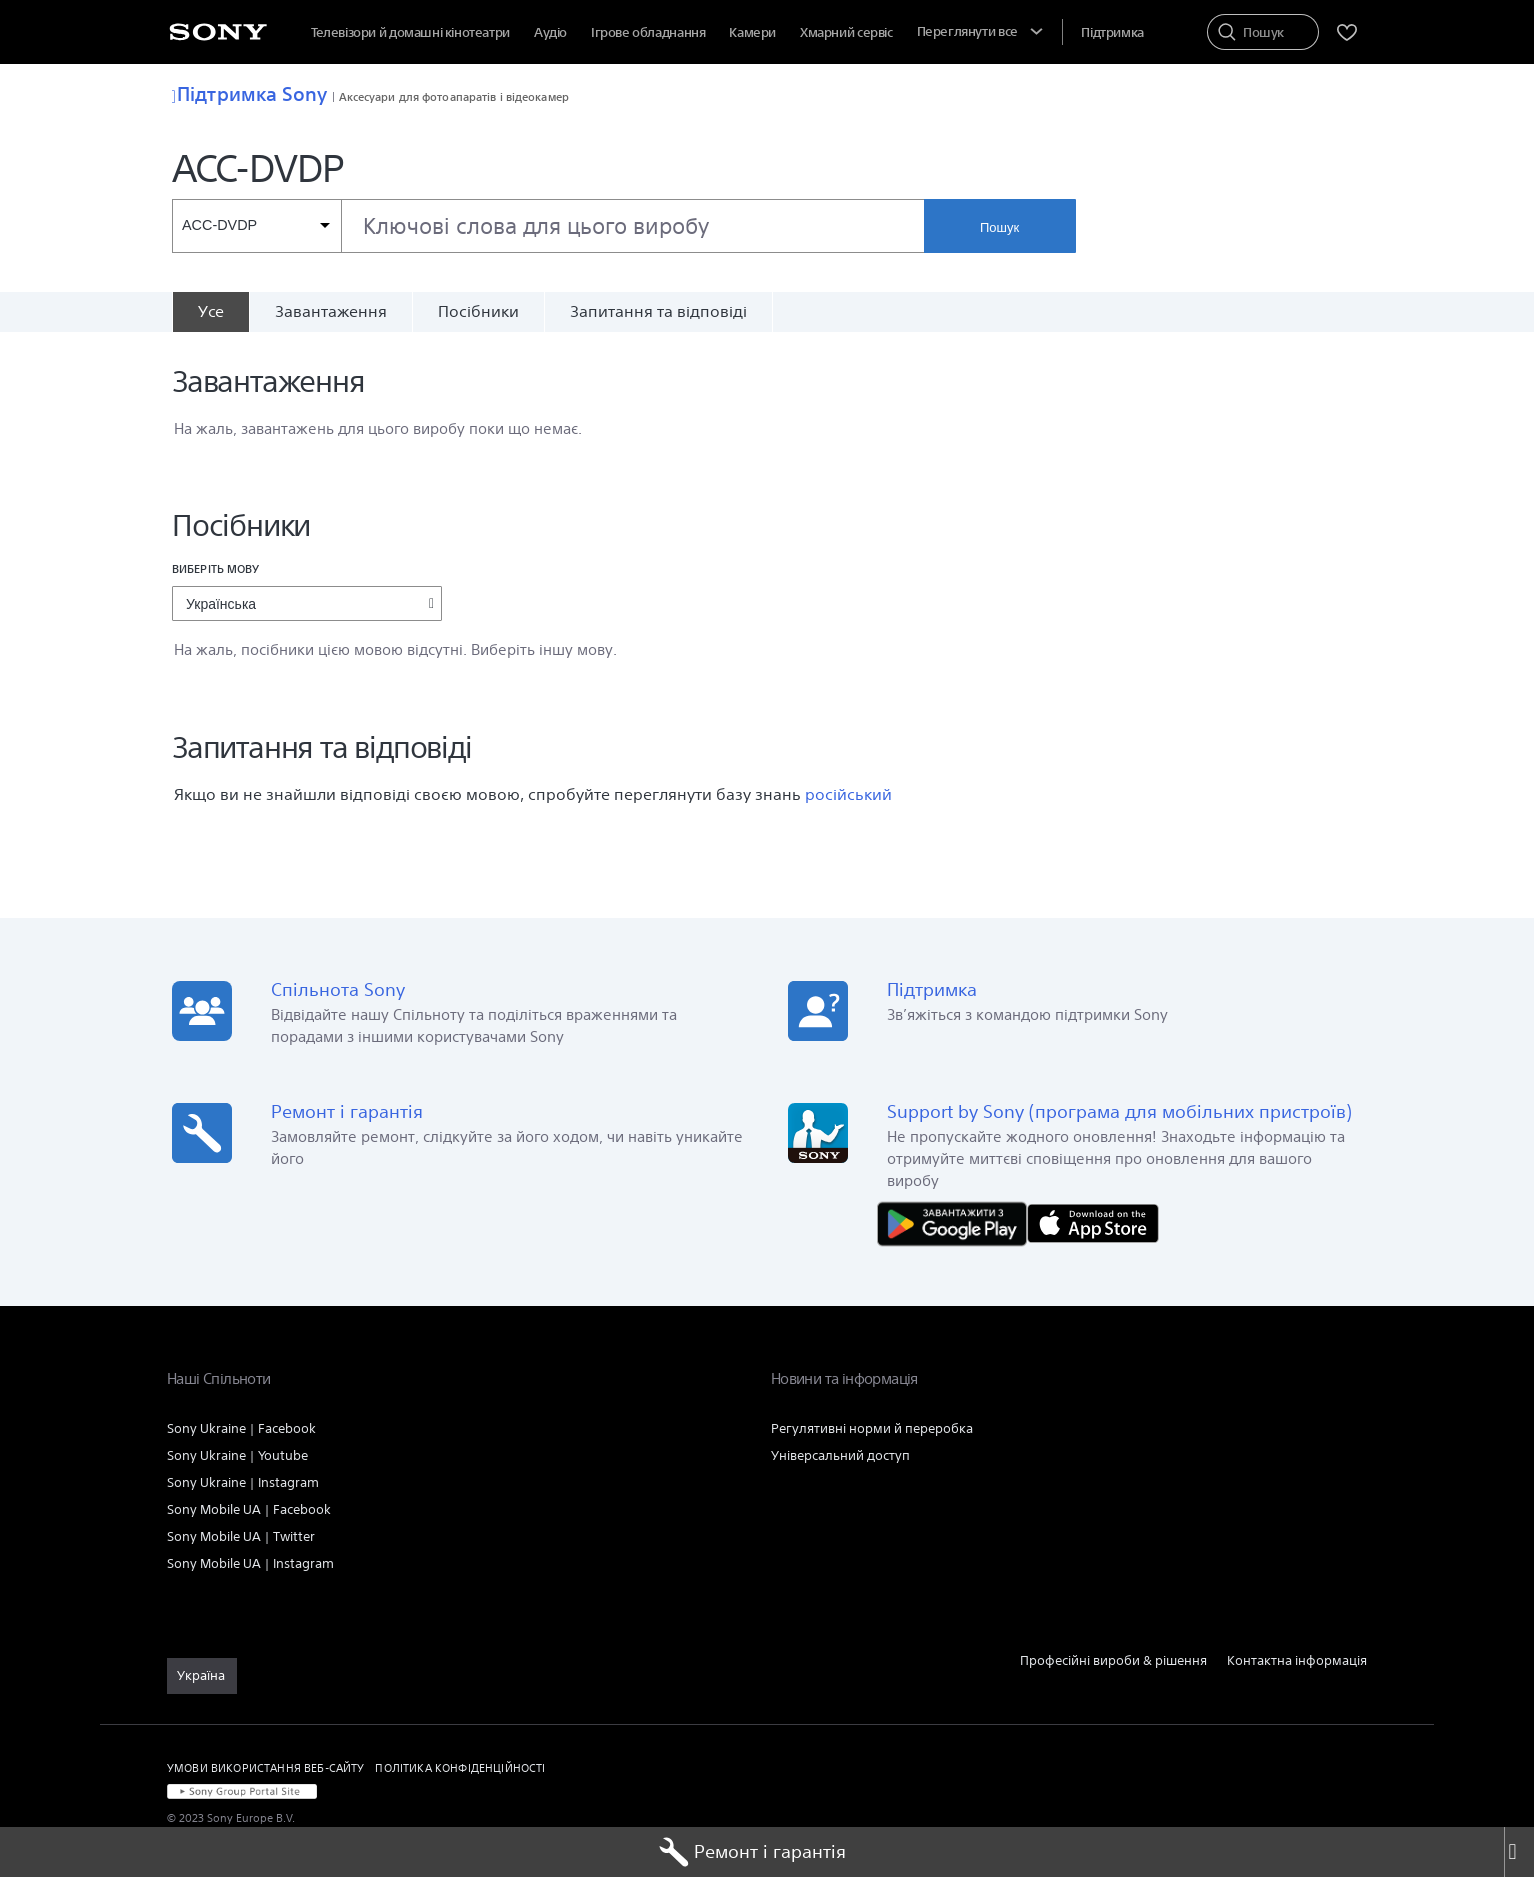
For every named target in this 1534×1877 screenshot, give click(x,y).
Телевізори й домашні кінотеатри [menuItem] (410, 32)
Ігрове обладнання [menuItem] (648, 32)
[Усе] (210, 312)
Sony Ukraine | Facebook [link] (241, 1428)
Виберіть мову (215, 568)
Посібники (478, 311)
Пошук (999, 227)
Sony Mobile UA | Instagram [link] (250, 1563)
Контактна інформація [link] (1297, 1660)
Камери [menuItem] (752, 32)
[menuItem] (846, 32)
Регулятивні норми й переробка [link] (872, 1428)
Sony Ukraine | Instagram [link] (243, 1482)
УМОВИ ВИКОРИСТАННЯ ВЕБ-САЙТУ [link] (265, 1767)
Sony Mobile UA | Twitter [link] (241, 1536)
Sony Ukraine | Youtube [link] (237, 1455)
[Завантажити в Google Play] (957, 1222)
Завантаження (331, 311)
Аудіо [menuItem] (550, 32)
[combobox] (548, 226)
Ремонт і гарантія (752, 1852)
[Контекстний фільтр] (256, 226)
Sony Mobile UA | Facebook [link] (249, 1509)
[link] (202, 1676)
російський (848, 794)
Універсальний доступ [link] (840, 1455)
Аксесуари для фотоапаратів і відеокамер (454, 96)
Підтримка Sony (250, 94)
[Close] (1519, 1852)
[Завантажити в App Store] (1093, 1222)
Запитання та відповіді (658, 311)
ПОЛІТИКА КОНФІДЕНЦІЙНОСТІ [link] (460, 1767)
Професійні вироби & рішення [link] (1113, 1660)
